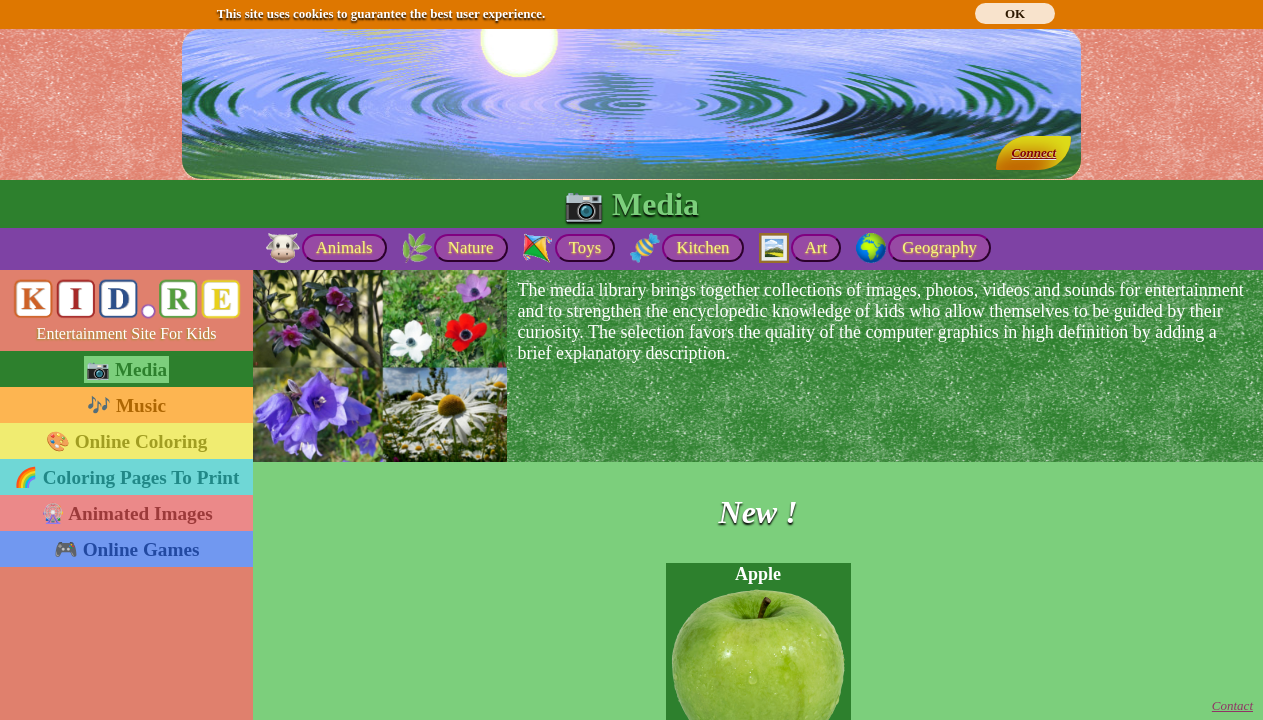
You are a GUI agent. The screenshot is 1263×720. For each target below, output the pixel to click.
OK (1015, 13)
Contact (1232, 705)
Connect (1033, 152)
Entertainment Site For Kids (127, 333)
